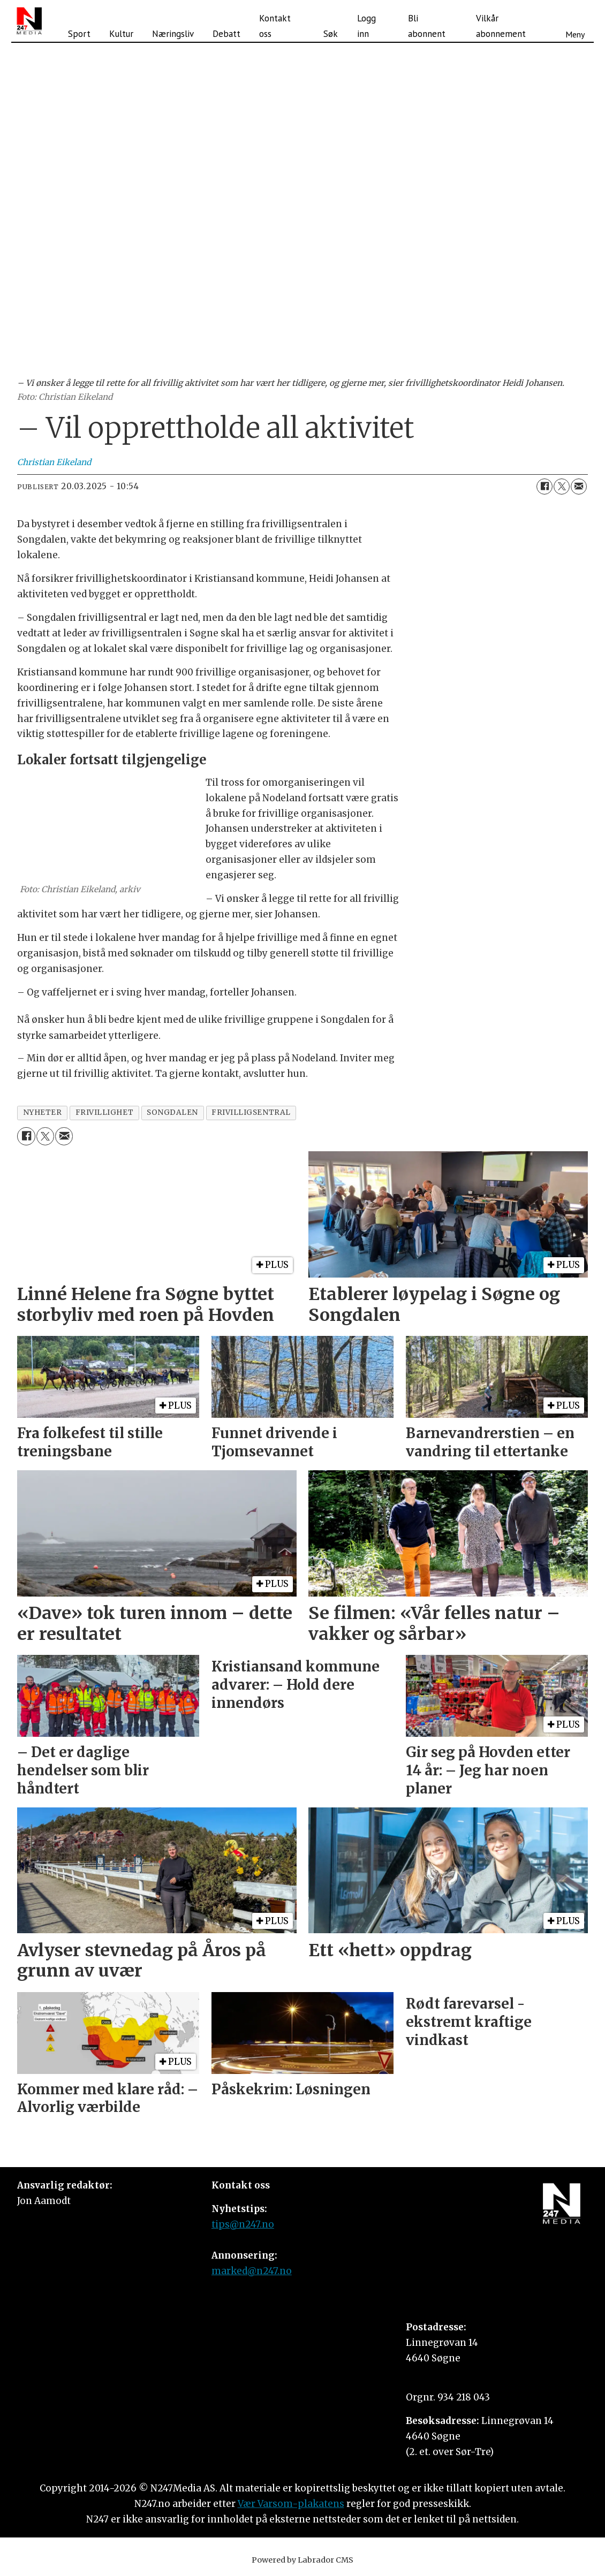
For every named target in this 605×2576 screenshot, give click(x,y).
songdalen (172, 1112)
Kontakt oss (275, 26)
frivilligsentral (251, 1112)
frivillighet (104, 1112)
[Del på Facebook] (544, 486)
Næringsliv (173, 34)
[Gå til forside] (29, 20)
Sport (79, 34)
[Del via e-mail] (579, 486)
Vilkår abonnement (501, 26)
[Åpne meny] (575, 21)
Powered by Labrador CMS (302, 2560)
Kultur (121, 34)
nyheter (42, 1112)
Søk (330, 34)
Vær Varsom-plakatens (291, 2504)
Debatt (226, 34)
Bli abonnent (426, 26)
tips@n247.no (242, 2224)
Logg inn (366, 26)
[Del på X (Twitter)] (562, 486)
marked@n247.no (251, 2271)
